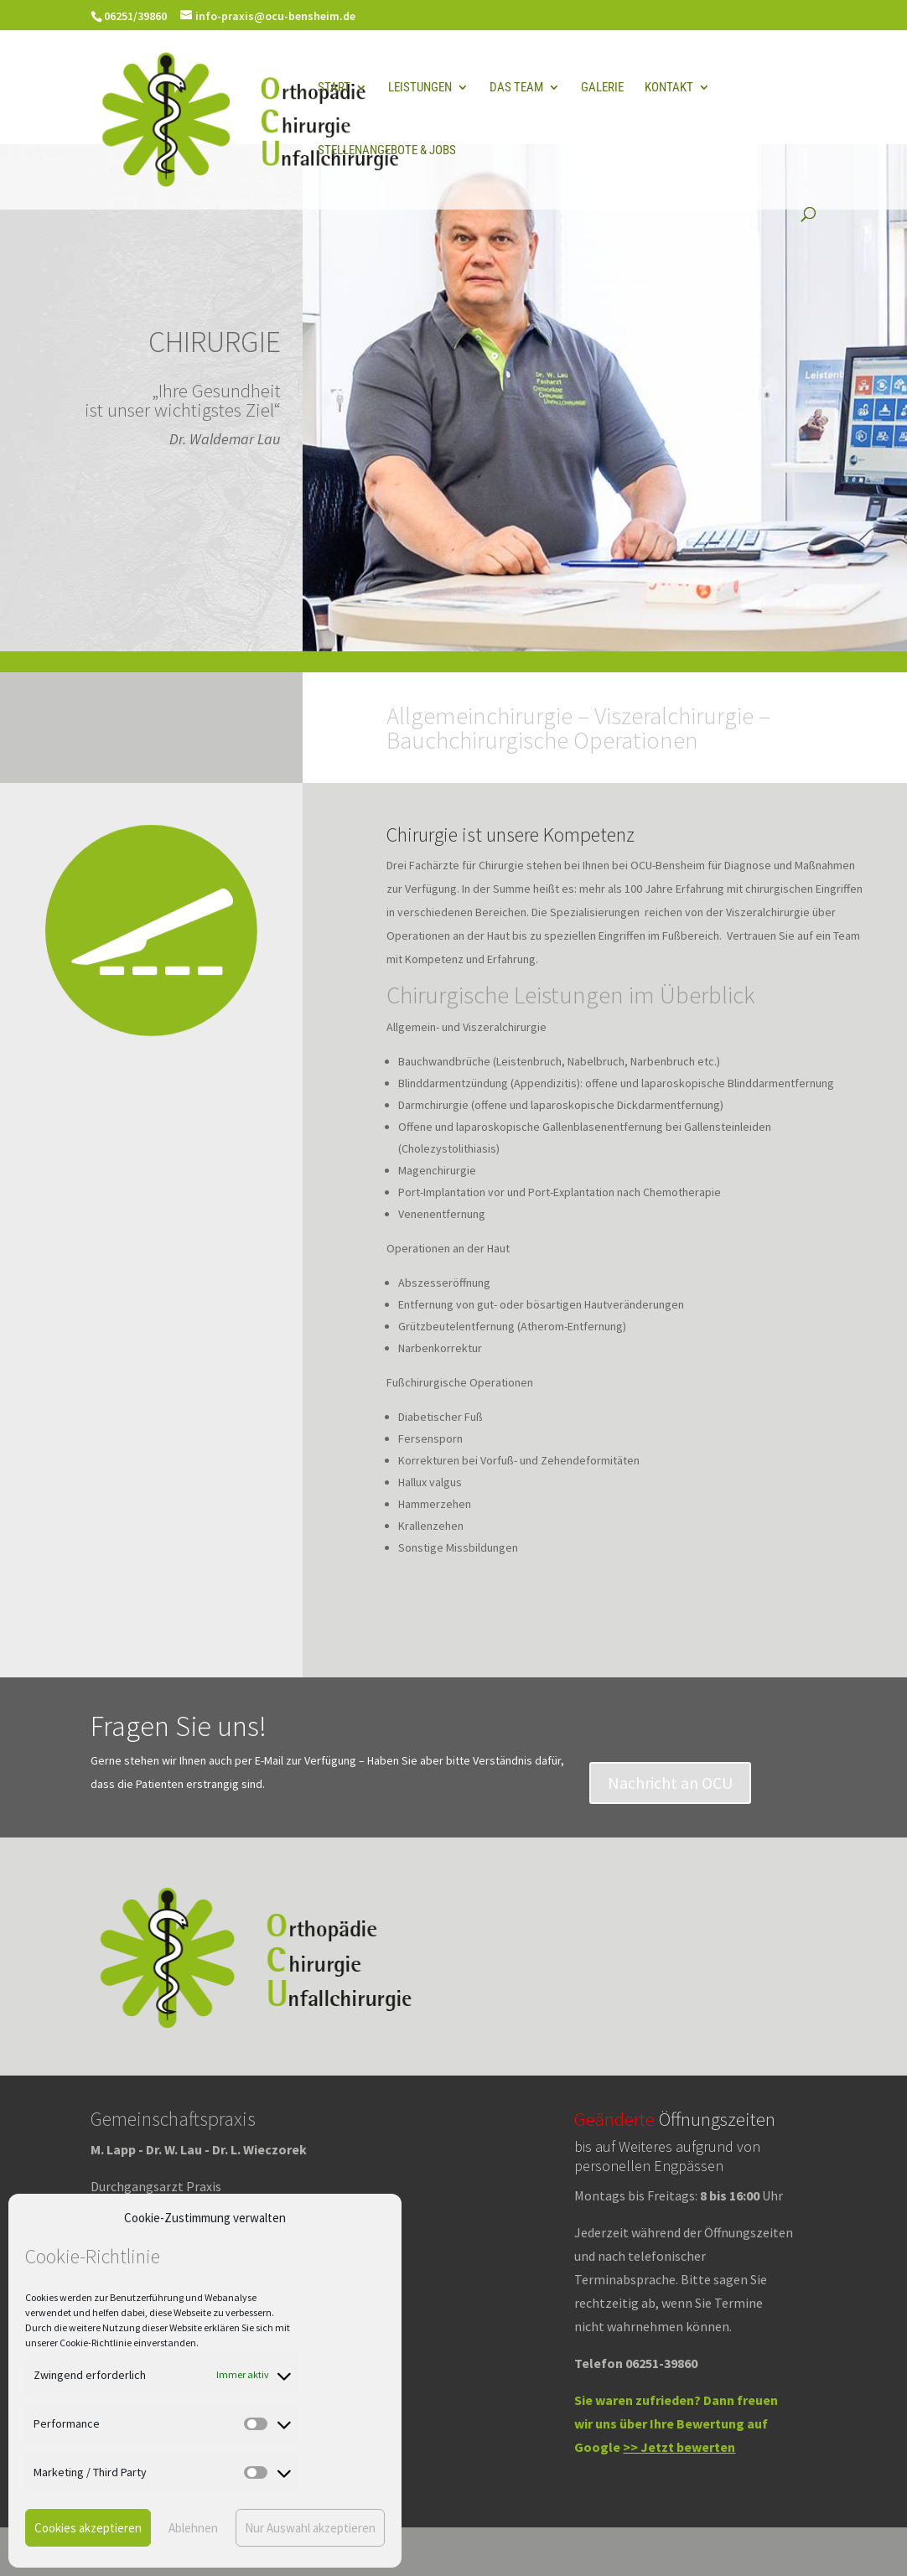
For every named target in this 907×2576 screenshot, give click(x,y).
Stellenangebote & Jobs (387, 151)
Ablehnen (193, 2528)
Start (334, 88)
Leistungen (420, 88)
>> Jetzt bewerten (679, 2447)
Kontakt (669, 88)
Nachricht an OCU (670, 1782)
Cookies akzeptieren (88, 2528)
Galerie (602, 88)
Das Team (516, 88)
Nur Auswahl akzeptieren (310, 2528)
